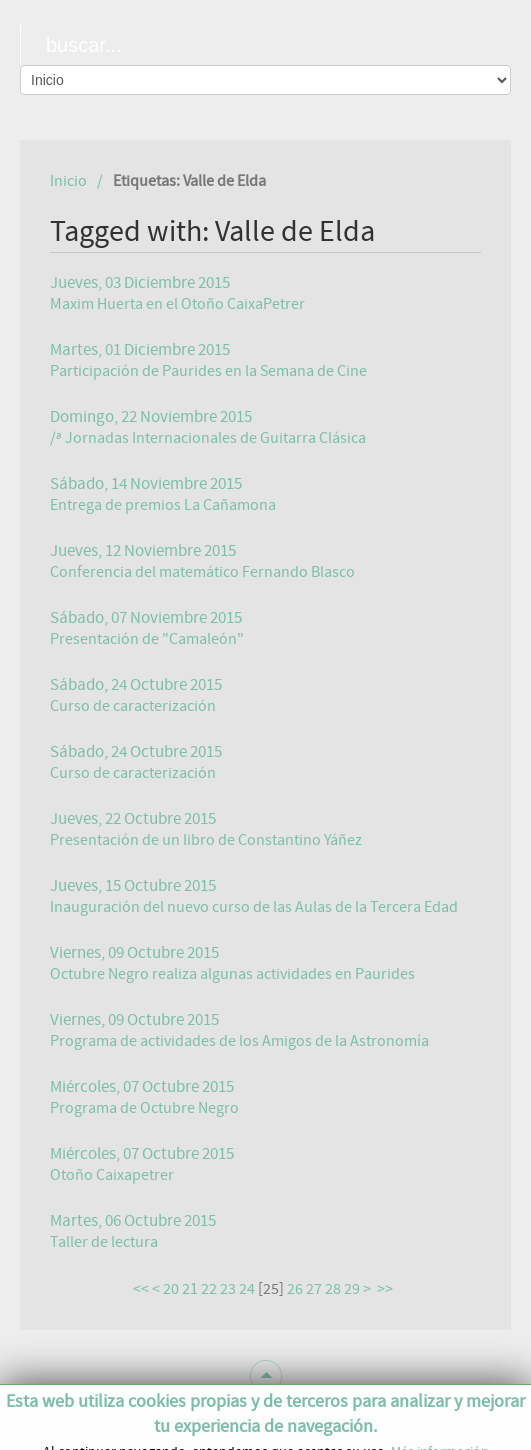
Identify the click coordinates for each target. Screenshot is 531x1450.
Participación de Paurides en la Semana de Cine (208, 371)
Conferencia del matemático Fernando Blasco (202, 572)
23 (228, 1289)
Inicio (68, 181)
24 (247, 1289)
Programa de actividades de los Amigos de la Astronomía (239, 1041)
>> (386, 1289)
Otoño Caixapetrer (112, 1175)
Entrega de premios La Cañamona (163, 505)
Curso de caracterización (133, 706)
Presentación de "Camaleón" (147, 639)
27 (314, 1289)
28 (333, 1289)
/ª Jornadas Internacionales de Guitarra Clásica (208, 438)
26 (295, 1289)
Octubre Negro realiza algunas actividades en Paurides (232, 974)
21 (190, 1289)
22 (209, 1289)
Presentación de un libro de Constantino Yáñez (206, 840)
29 (352, 1289)
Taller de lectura (104, 1242)
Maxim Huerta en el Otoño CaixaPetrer (177, 304)
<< (141, 1289)
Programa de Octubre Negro (144, 1108)
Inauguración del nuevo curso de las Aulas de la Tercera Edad (254, 907)
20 (171, 1289)
